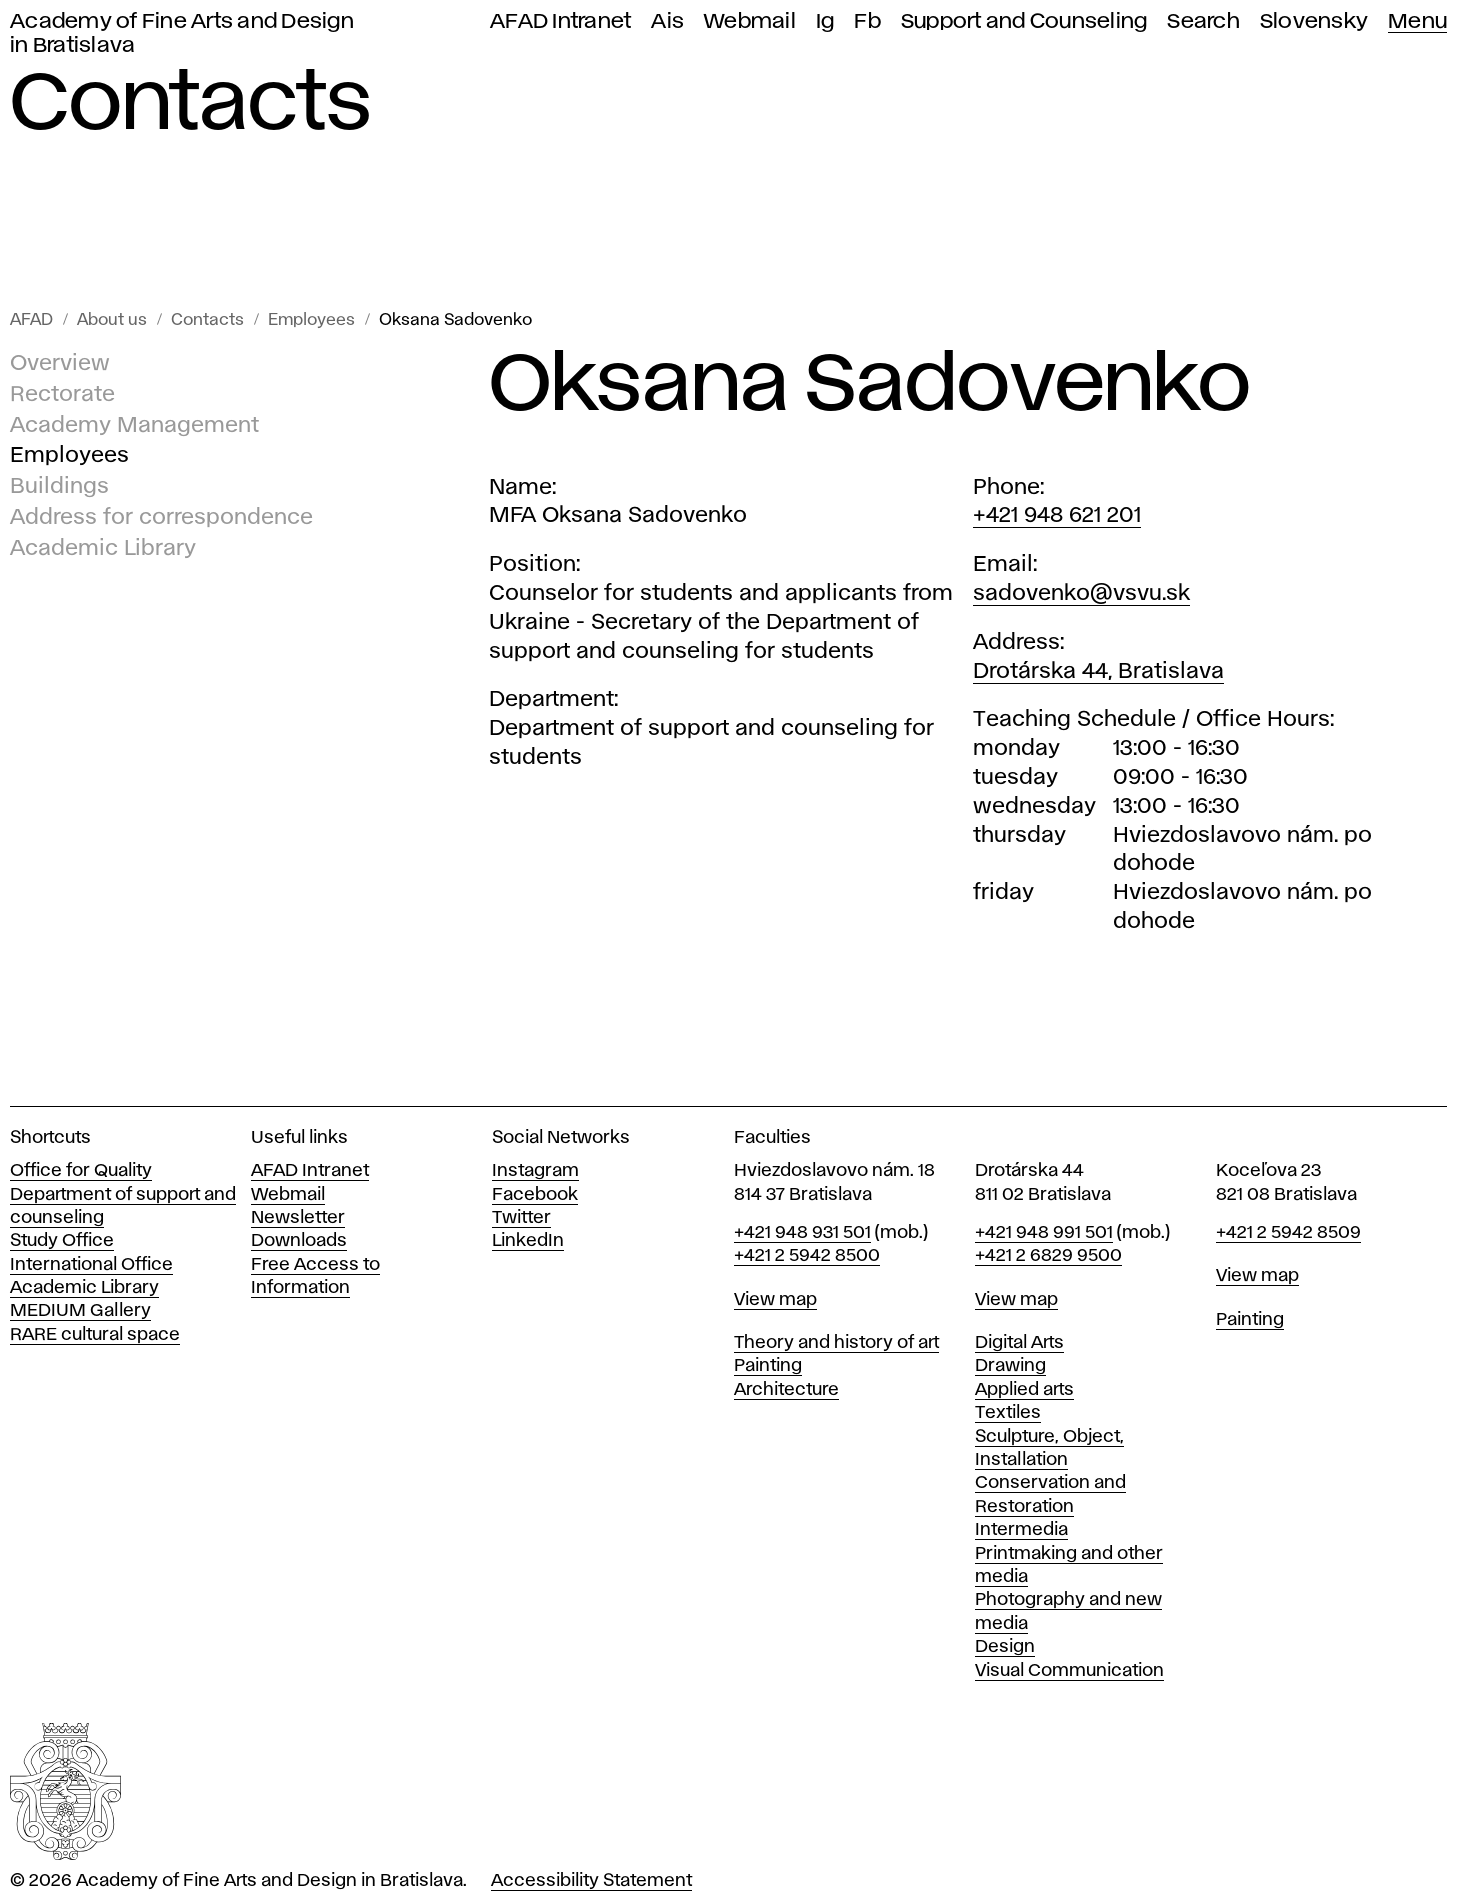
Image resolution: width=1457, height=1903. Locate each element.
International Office (91, 1265)
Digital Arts (1019, 1343)
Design (1005, 1647)
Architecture (786, 1390)
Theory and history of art (836, 1343)
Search (1203, 21)
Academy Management (134, 426)
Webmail (750, 21)
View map (775, 1300)
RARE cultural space (95, 1335)
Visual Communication (1069, 1671)
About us (112, 320)
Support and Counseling (1024, 21)
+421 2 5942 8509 (1288, 1233)
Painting (768, 1366)
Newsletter (298, 1218)
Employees (311, 320)
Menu (1417, 21)
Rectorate (62, 395)
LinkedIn (528, 1241)
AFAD (31, 320)
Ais (667, 21)
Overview (60, 364)
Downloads (299, 1241)
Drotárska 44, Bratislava (1098, 672)
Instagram (535, 1171)
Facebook (535, 1195)
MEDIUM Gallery (80, 1311)
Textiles (1008, 1413)
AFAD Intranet (560, 21)
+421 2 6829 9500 (1048, 1256)
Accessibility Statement (591, 1881)
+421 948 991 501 (1044, 1233)
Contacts (207, 320)
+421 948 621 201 (1057, 516)
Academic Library (103, 549)
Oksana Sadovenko (455, 320)
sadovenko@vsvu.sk (1081, 594)
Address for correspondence (161, 518)
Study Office (62, 1241)
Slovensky (1314, 21)
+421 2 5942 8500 (807, 1256)
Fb (867, 21)
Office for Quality (81, 1171)
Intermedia (1021, 1530)
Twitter (521, 1218)
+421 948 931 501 (802, 1233)
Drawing (1010, 1366)
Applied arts (1024, 1390)
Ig (825, 21)
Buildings (59, 487)
